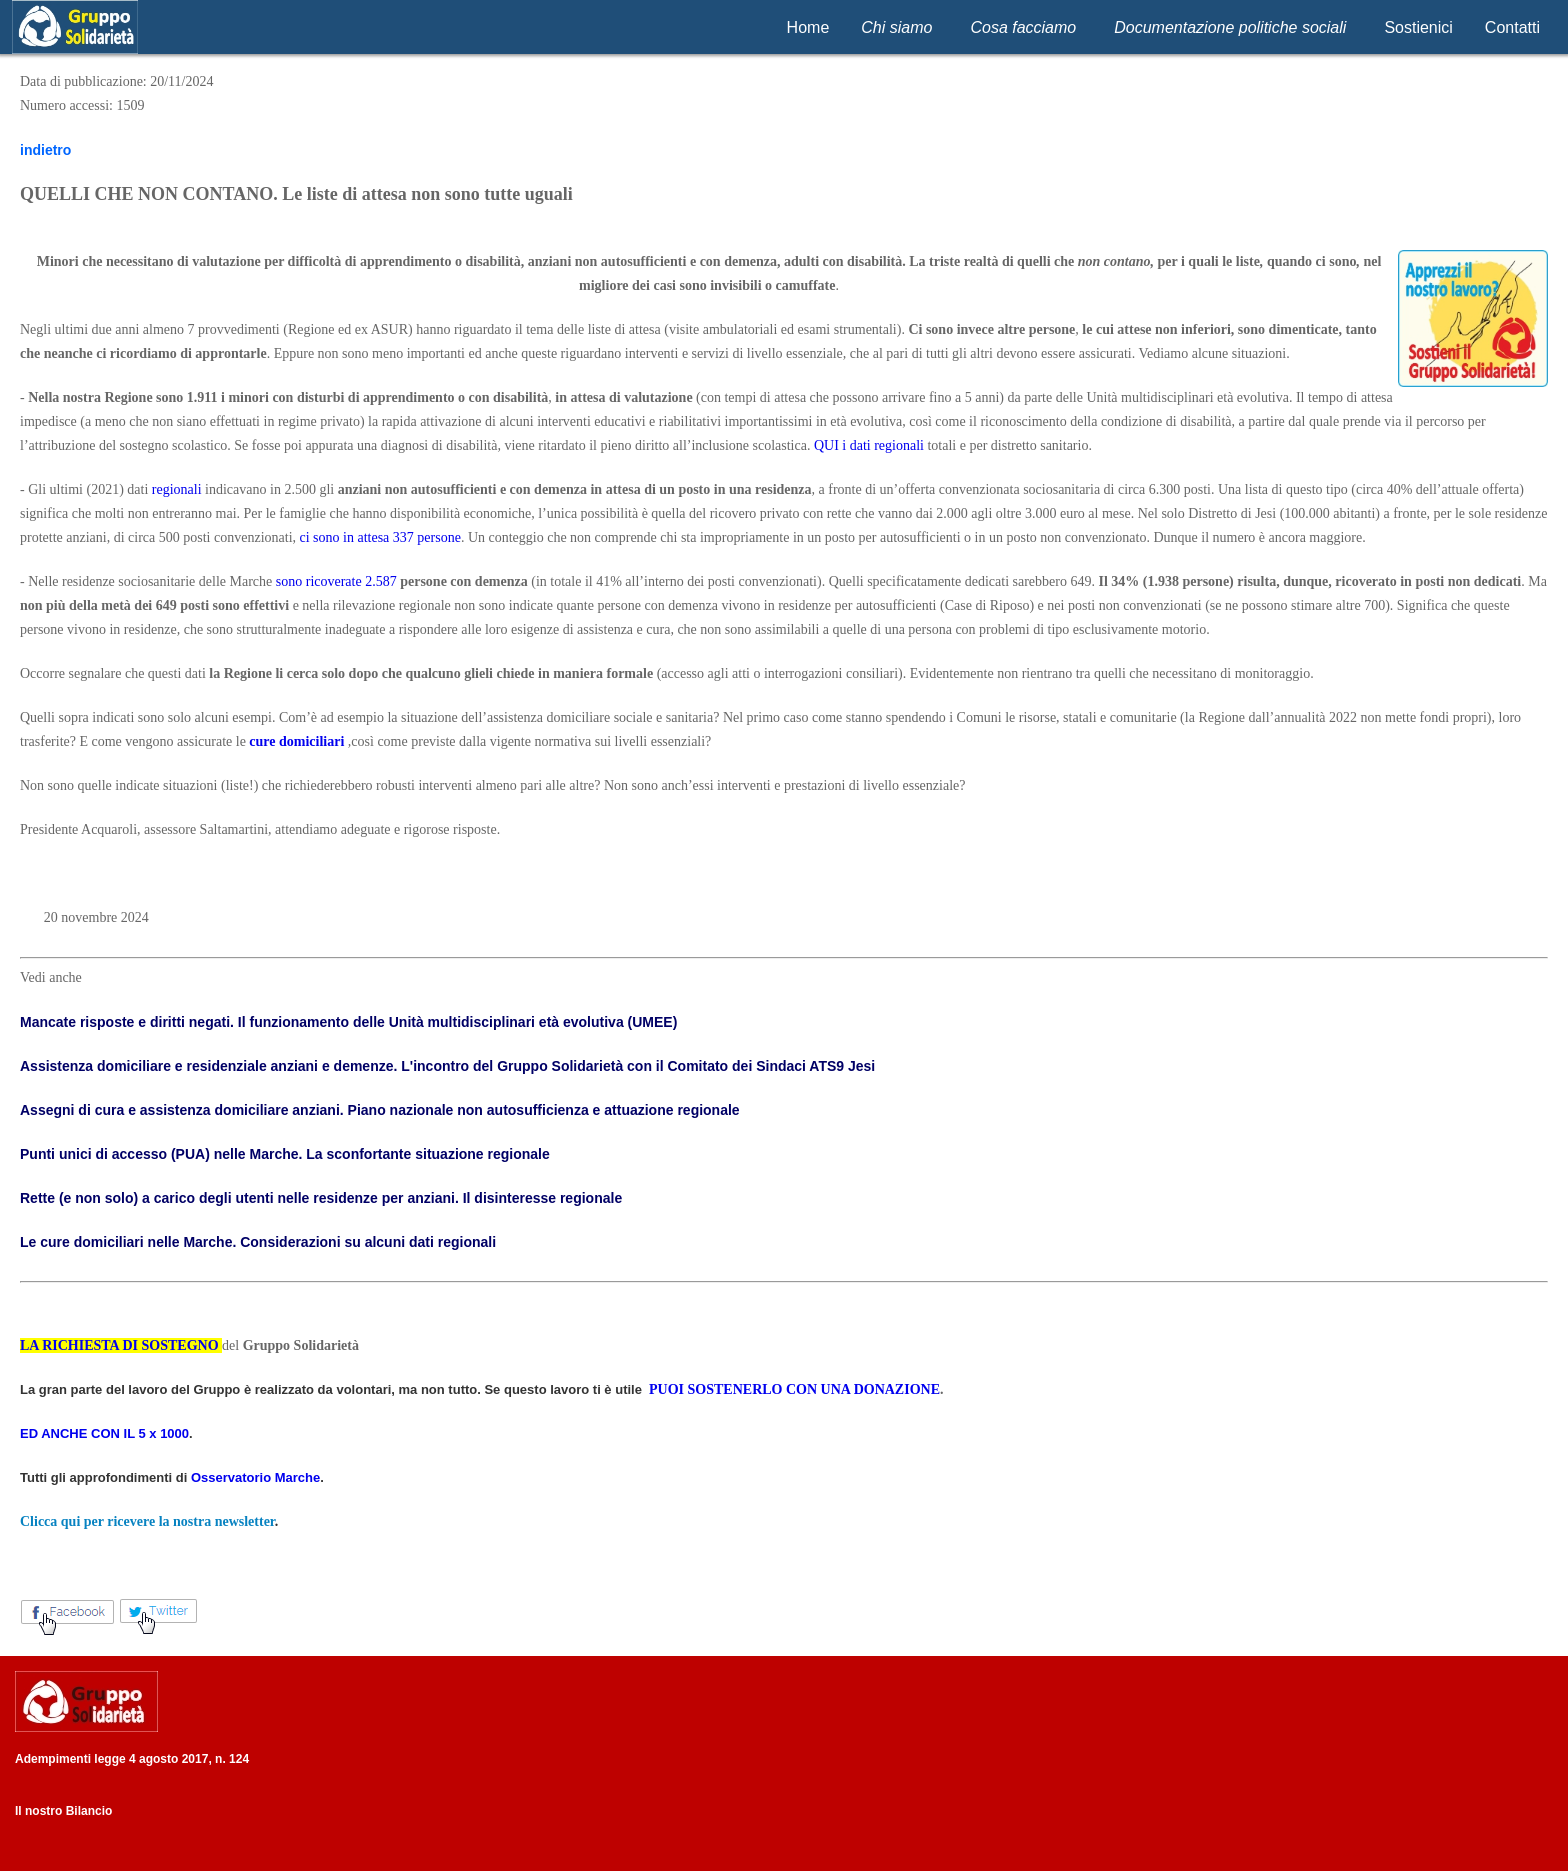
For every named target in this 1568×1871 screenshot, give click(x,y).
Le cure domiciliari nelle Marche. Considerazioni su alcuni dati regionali (258, 1242)
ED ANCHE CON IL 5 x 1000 (104, 1433)
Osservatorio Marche (255, 1477)
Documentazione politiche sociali (1230, 27)
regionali (177, 489)
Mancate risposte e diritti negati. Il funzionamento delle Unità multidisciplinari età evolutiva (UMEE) (348, 1022)
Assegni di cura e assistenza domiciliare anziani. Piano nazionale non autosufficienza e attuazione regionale (380, 1110)
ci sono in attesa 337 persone (380, 537)
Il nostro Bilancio (63, 1811)
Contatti (1512, 27)
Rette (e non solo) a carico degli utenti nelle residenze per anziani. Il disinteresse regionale (321, 1198)
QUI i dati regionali (869, 445)
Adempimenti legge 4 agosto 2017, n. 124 (132, 1759)
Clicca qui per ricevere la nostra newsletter (147, 1521)
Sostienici (1418, 27)
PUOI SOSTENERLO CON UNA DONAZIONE (794, 1389)
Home (808, 27)
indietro (45, 150)
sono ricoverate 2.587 (336, 581)
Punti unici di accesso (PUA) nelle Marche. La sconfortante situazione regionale (285, 1154)
